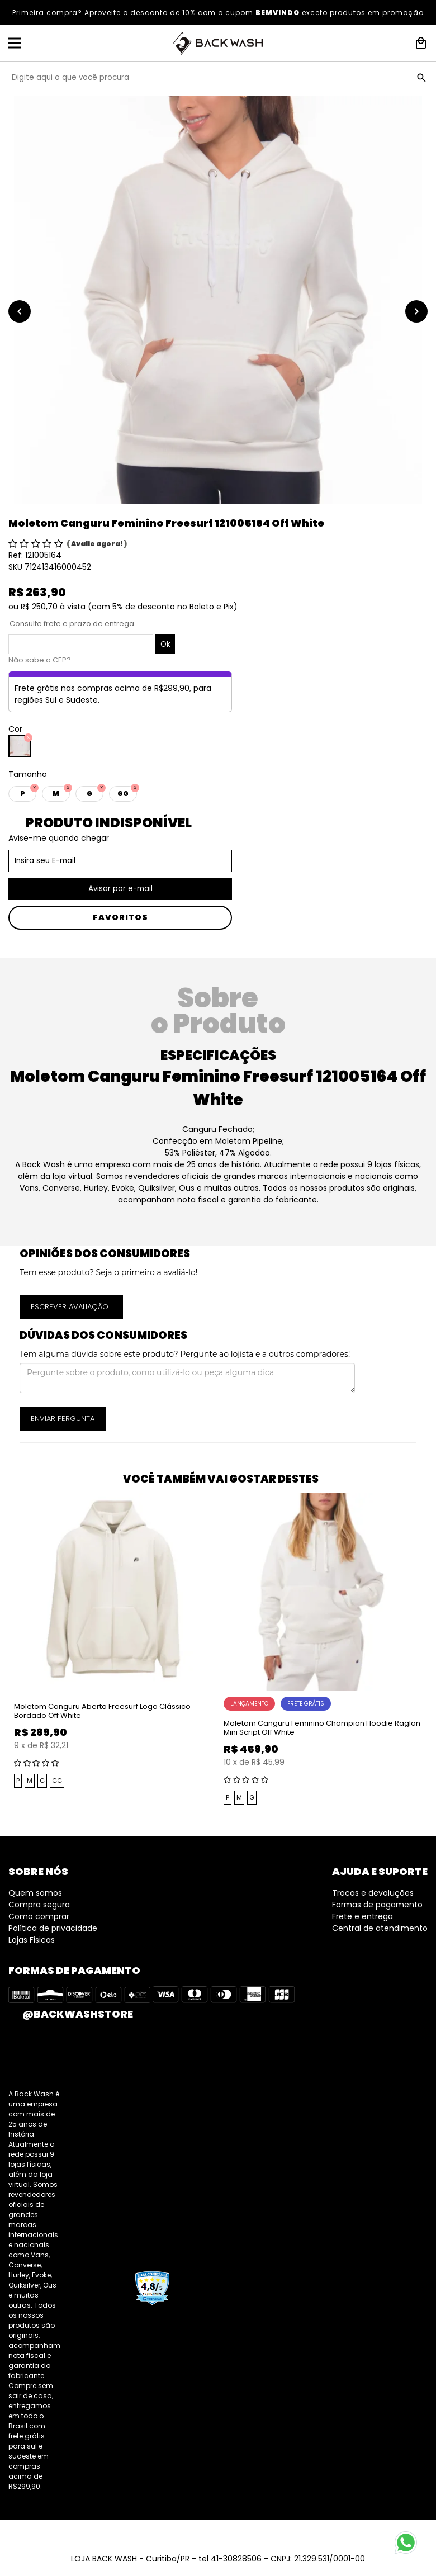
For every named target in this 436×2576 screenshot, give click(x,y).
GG (57, 1780)
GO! (421, 77)
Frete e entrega (362, 1916)
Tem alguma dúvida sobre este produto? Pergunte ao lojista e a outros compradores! (185, 1354)
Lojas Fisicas (31, 1939)
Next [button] (430, 1649)
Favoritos (120, 917)
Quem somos (35, 1892)
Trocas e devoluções (373, 1892)
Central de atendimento (380, 1928)
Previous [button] (5, 1649)
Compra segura (39, 1904)
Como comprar (38, 1916)
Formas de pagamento (377, 1904)
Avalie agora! (97, 543)
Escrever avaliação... (71, 1306)
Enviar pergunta (62, 1418)
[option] (218, 300)
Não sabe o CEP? (39, 660)
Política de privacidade (52, 1928)
